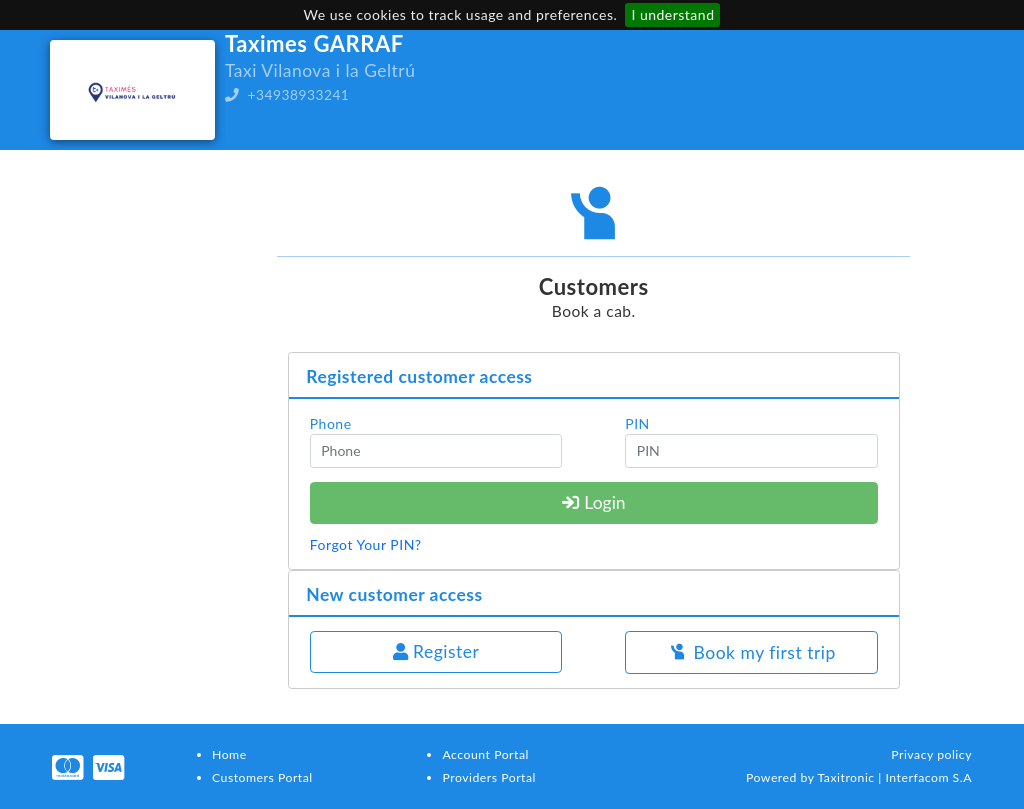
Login (594, 502)
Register (436, 651)
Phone (331, 423)
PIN (637, 423)
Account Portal (485, 754)
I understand (672, 14)
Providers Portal (488, 777)
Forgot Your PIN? (366, 544)
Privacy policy (931, 754)
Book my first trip (751, 653)
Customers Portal (262, 777)
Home (229, 754)
